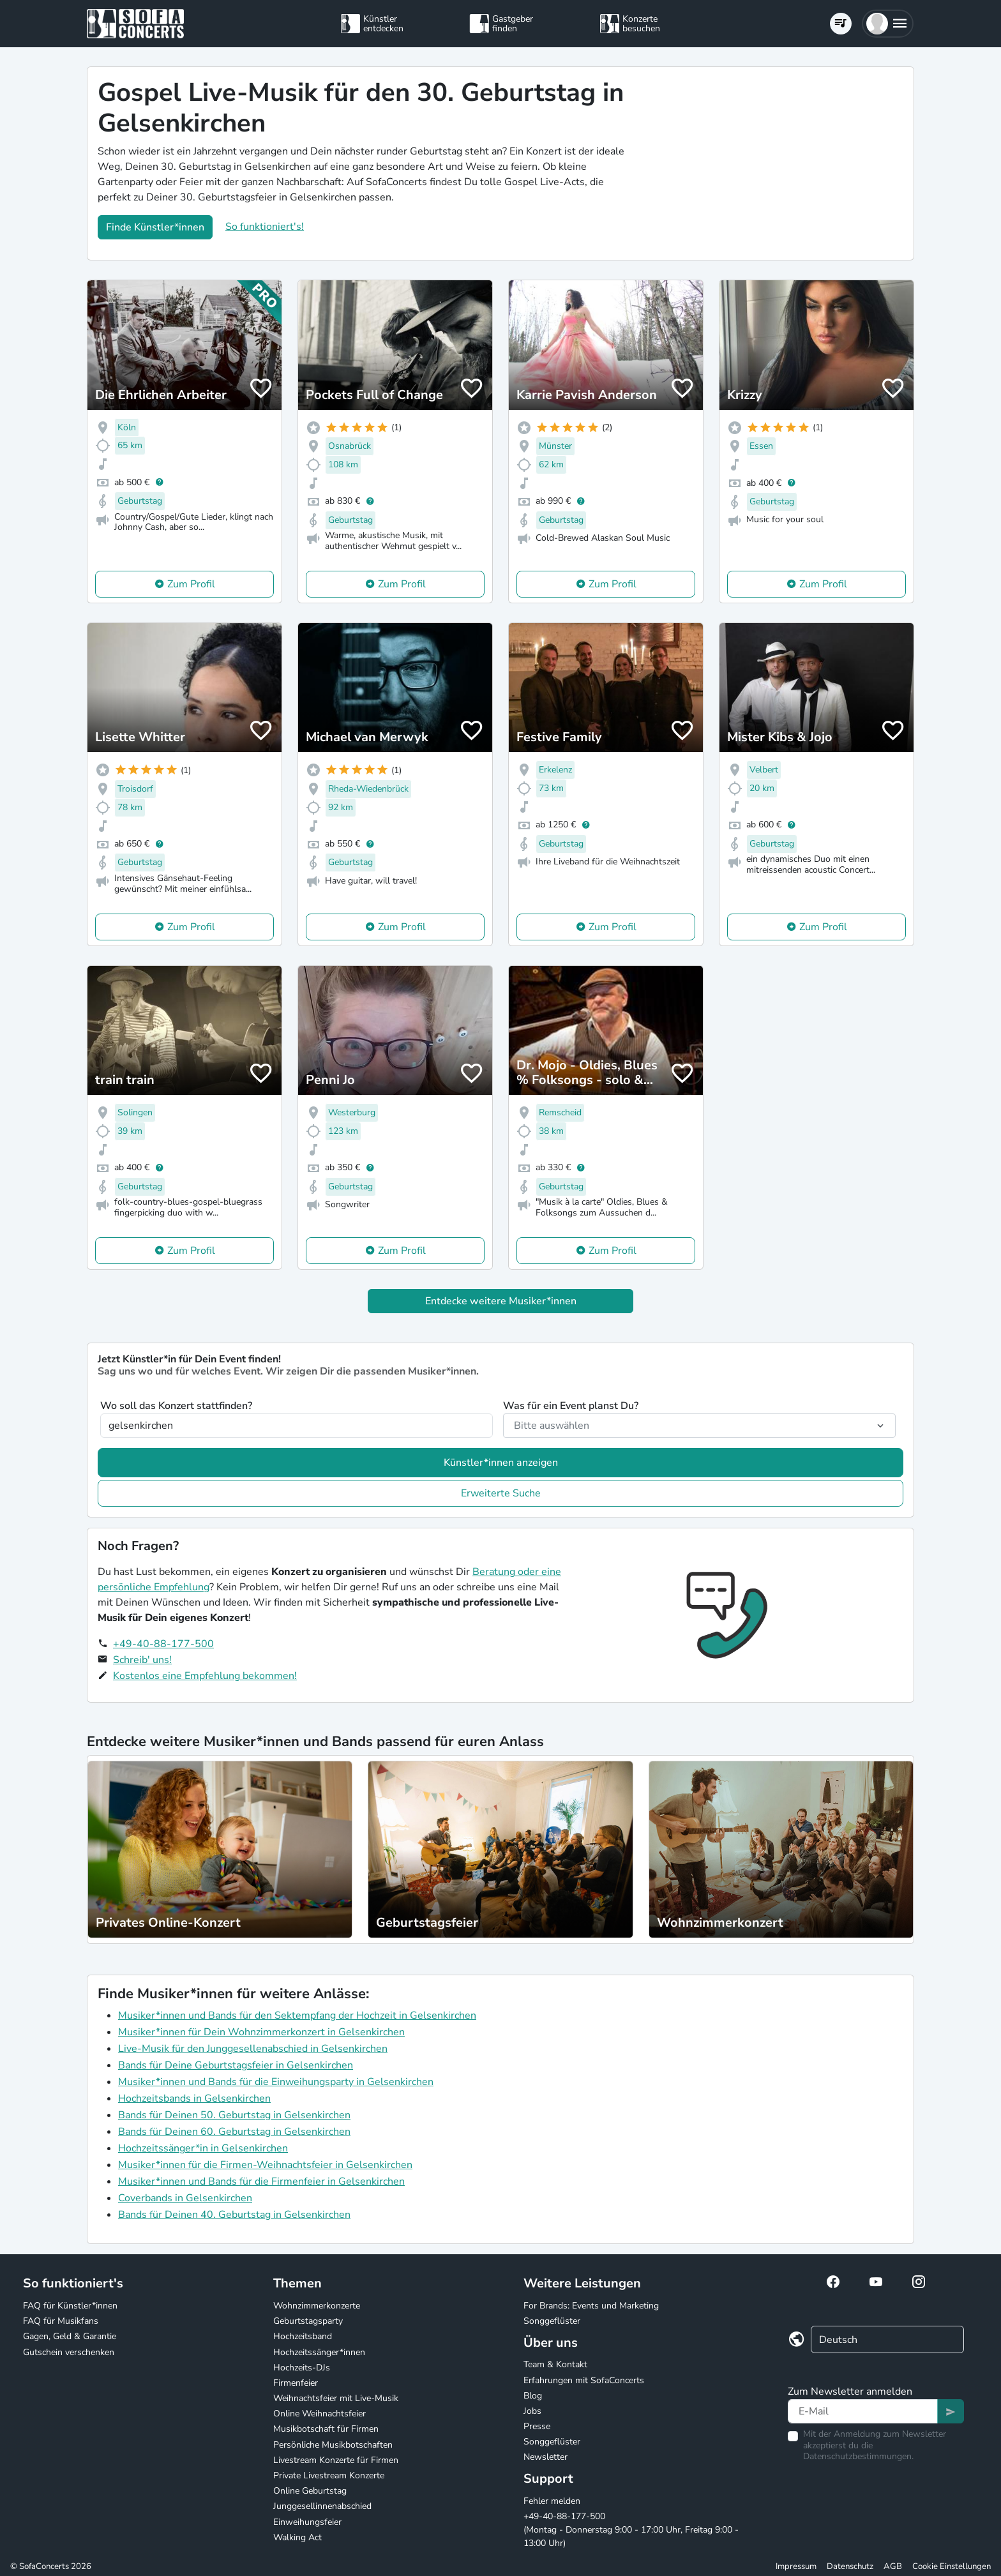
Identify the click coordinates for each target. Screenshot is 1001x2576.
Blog (532, 2396)
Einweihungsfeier (307, 2522)
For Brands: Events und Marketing (591, 2306)
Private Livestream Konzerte (328, 2475)
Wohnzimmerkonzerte (316, 2306)
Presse (536, 2426)
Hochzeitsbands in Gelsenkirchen (194, 2098)
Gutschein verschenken (68, 2352)
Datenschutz (850, 2566)
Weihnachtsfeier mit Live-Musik (335, 2398)
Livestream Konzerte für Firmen (335, 2460)
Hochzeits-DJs (301, 2367)
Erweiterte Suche (501, 1493)
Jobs (532, 2411)
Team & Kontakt (555, 2364)
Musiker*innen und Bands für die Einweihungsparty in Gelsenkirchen (275, 2082)
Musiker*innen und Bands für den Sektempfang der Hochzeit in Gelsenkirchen (297, 2015)
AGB (893, 2566)
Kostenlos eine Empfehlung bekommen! (205, 1676)
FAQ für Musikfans (60, 2321)
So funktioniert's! (264, 227)
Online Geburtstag (310, 2491)
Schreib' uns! (142, 1660)
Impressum (796, 2566)
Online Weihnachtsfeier (319, 2413)
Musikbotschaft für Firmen (326, 2429)
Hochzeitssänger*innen (319, 2352)
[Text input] (863, 2411)
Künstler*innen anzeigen (501, 1463)
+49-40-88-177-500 (163, 1644)
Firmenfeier (295, 2383)
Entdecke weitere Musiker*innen (500, 1301)
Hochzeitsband (302, 2336)
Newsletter (545, 2457)
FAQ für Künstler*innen (70, 2306)
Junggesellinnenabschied (322, 2506)
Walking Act (297, 2537)
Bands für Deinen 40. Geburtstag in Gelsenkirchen (234, 2215)
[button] (888, 24)
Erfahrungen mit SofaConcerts (583, 2380)
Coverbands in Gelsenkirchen (185, 2198)
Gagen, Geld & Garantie (69, 2336)
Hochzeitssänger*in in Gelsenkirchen (203, 2148)
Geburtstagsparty (308, 2321)
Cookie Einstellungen (951, 2566)
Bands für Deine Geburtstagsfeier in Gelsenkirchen (235, 2065)
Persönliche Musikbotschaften (333, 2445)
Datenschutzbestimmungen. (858, 2456)
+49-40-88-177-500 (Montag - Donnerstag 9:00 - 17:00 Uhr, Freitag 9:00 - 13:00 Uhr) (631, 2529)
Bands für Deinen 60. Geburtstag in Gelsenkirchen (234, 2132)
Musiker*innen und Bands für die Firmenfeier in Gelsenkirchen (261, 2181)
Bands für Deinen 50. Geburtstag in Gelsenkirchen (234, 2115)
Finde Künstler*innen (155, 227)
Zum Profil (191, 584)
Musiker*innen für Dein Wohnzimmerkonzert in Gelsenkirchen (261, 2032)
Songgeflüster (551, 2321)
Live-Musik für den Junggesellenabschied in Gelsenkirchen (253, 2049)
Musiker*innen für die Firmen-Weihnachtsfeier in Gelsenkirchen (265, 2165)
